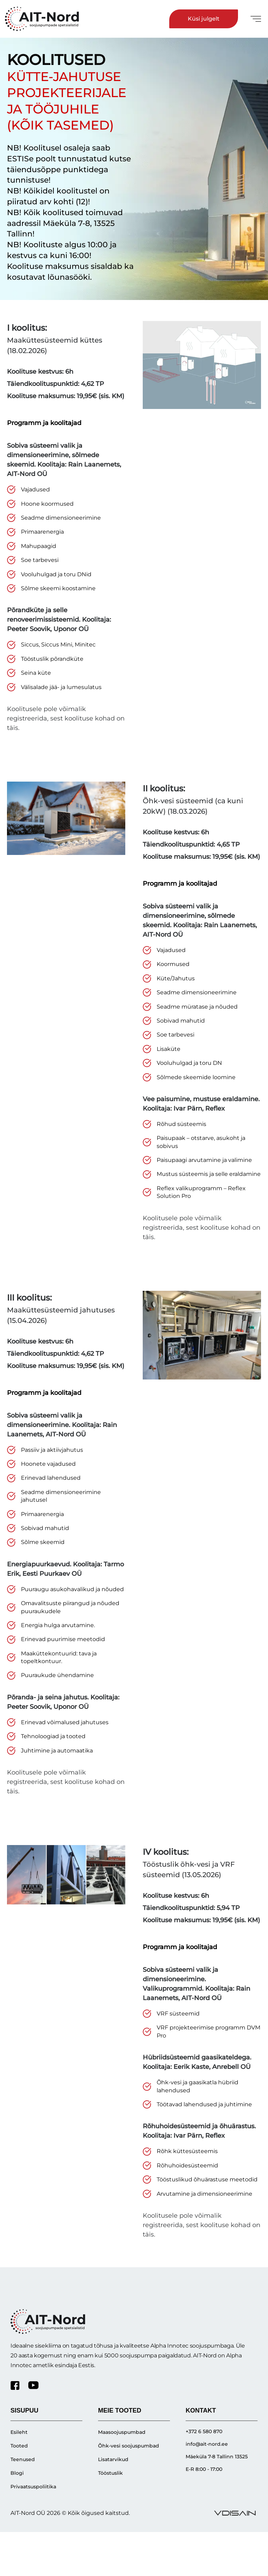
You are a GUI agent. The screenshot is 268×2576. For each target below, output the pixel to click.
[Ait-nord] (43, 19)
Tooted (19, 2446)
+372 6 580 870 (204, 2431)
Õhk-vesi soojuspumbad (128, 2446)
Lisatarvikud (113, 2459)
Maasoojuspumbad (122, 2432)
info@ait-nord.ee (207, 2444)
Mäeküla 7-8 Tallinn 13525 (217, 2456)
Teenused (22, 2459)
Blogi (17, 2473)
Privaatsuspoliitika (33, 2486)
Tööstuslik (110, 2473)
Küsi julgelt (203, 18)
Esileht (19, 2432)
